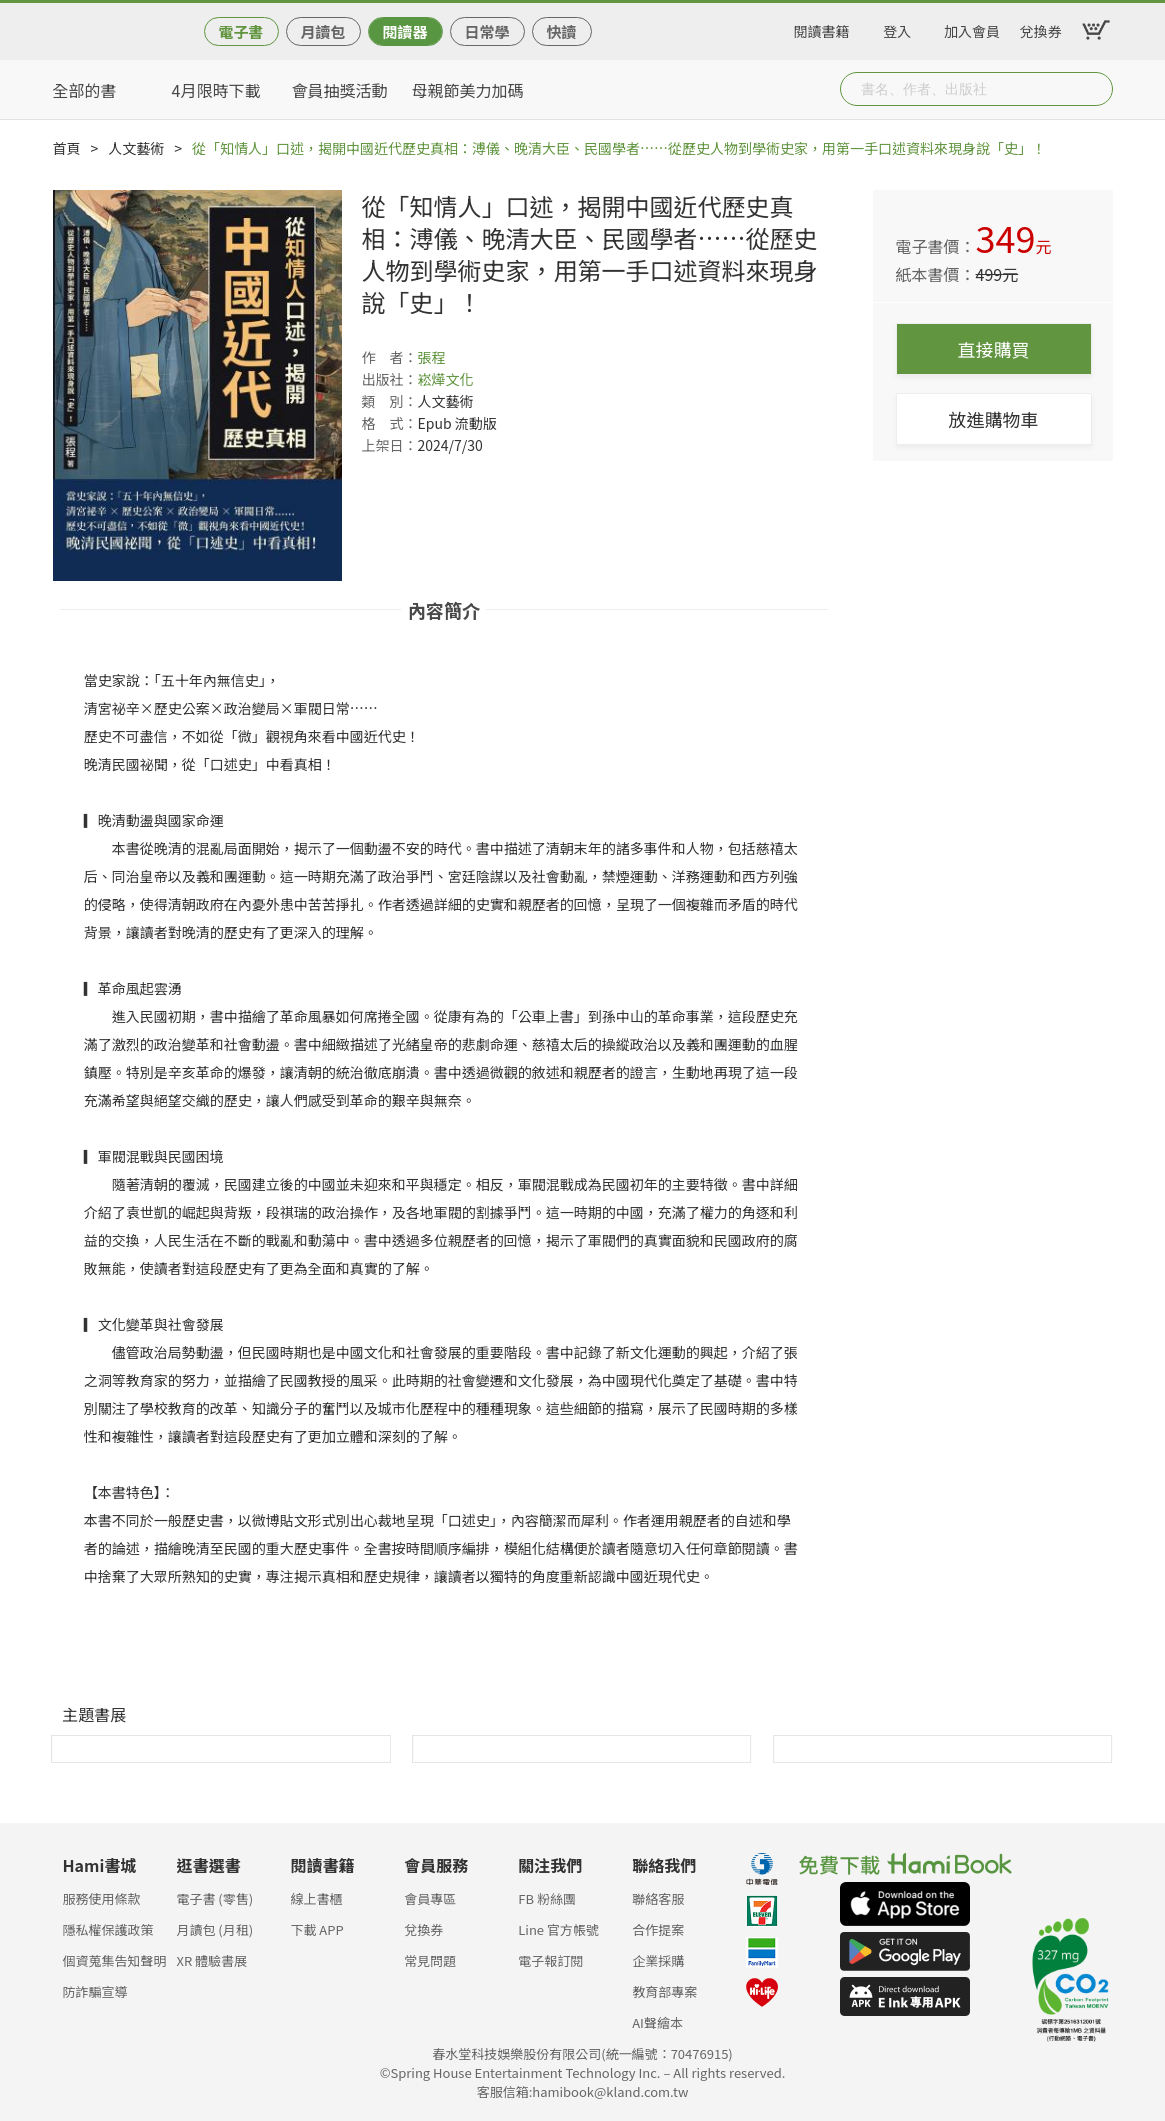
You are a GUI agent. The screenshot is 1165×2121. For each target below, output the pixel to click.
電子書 (240, 31)
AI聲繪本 (657, 2022)
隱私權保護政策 (108, 1929)
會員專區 (430, 1898)
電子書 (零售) (214, 1898)
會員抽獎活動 (340, 90)
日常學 (486, 31)
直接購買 (994, 349)
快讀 (561, 31)
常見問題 (430, 1960)
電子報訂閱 (550, 1960)
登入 (897, 28)
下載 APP (316, 1929)
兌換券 (1041, 28)
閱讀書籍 (822, 28)
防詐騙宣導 (95, 1991)
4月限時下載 (216, 90)
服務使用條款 (102, 1898)
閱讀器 (404, 31)
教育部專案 (664, 1991)
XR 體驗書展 (211, 1960)
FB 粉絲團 (547, 1898)
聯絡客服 (658, 1898)
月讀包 (322, 31)
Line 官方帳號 (558, 1929)
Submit (1096, 89)
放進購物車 (994, 419)
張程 (432, 357)
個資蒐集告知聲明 (115, 1960)
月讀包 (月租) (214, 1929)
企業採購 (658, 1960)
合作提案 (658, 1929)
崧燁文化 (446, 379)
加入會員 (972, 28)
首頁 (67, 148)
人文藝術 (136, 148)
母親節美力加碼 (468, 90)
